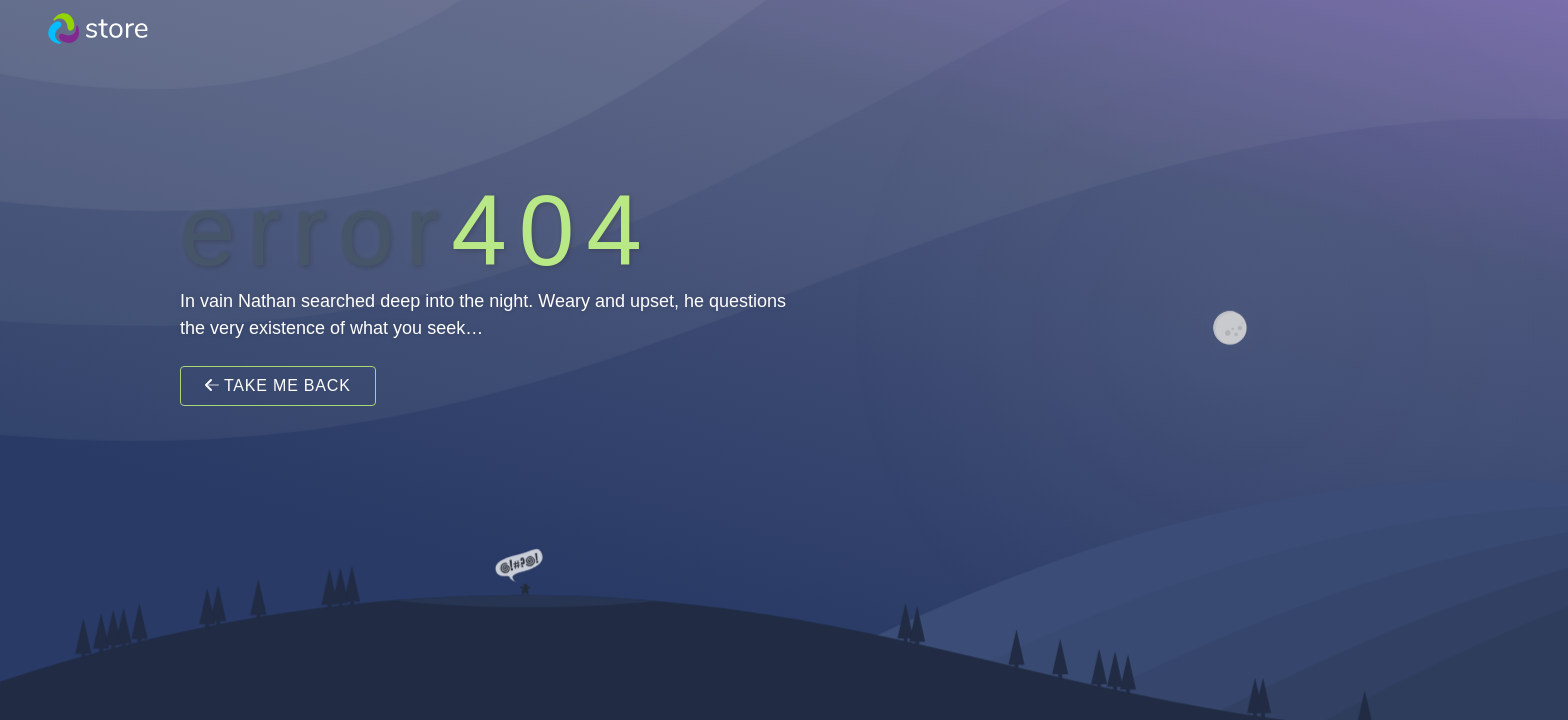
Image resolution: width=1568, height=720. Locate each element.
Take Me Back (278, 385)
